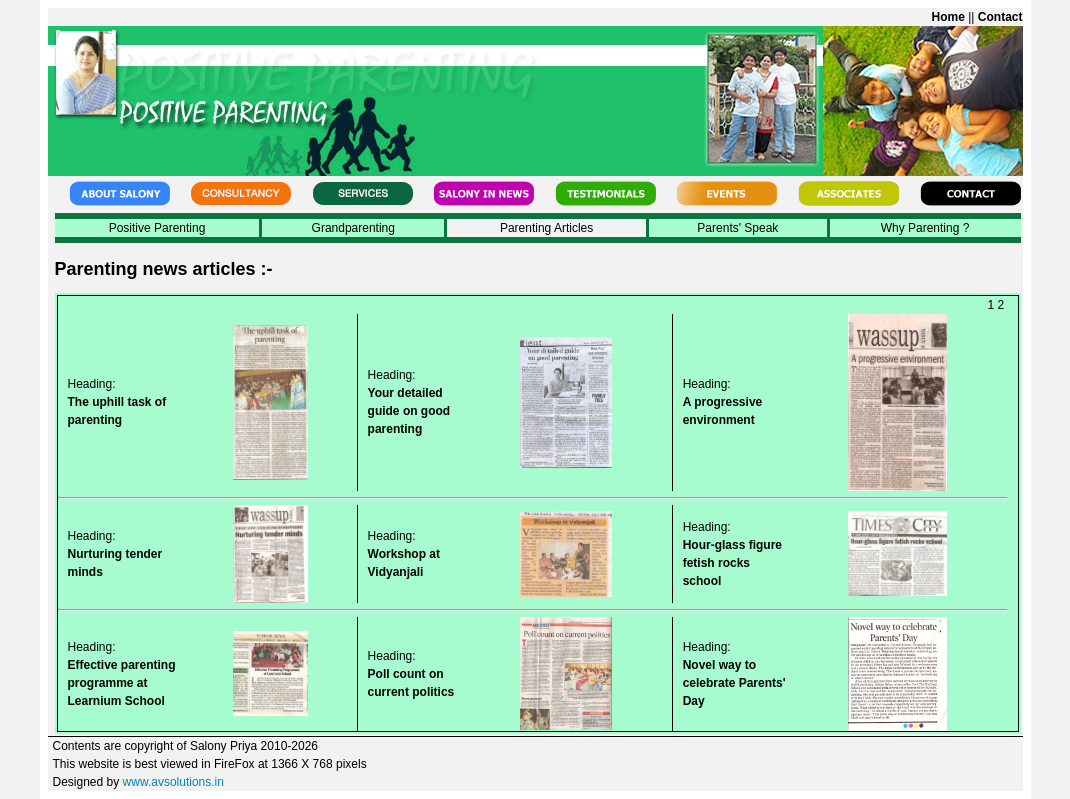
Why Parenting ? (925, 228)
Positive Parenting (157, 228)
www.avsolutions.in (173, 782)
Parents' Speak (737, 228)
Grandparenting (353, 228)
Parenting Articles (546, 228)
